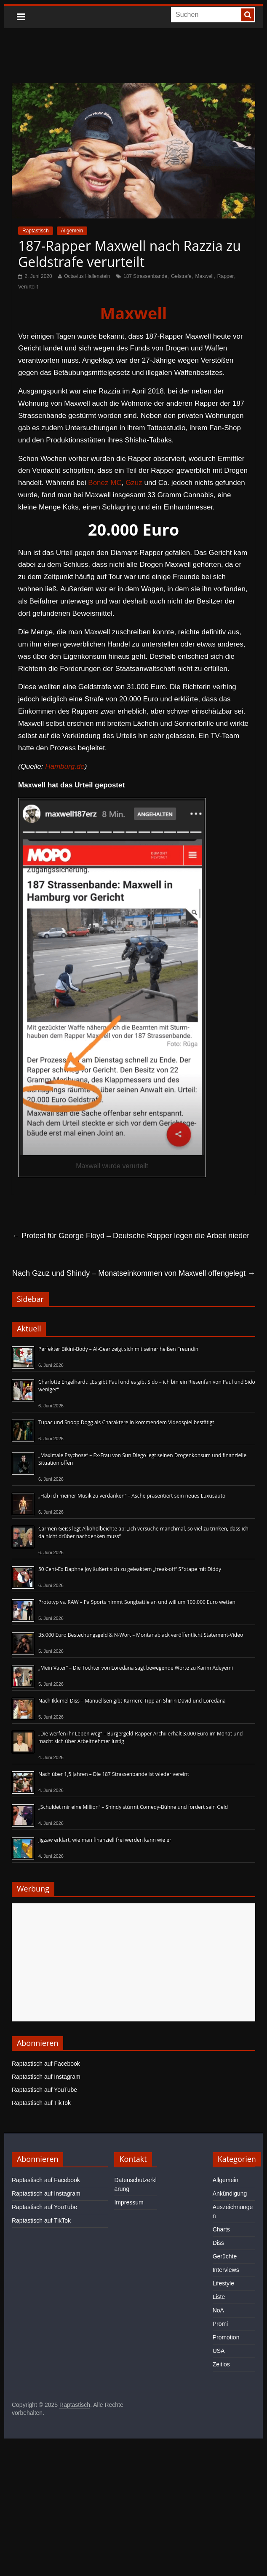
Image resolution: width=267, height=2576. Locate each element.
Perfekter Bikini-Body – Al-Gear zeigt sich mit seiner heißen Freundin (118, 1349)
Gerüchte (225, 2256)
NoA (218, 2310)
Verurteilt (28, 287)
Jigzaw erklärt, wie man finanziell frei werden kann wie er (104, 1839)
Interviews (226, 2269)
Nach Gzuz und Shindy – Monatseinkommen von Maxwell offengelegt (133, 1273)
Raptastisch (35, 231)
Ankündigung (230, 2193)
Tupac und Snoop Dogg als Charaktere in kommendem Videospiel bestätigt (126, 1422)
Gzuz (133, 483)
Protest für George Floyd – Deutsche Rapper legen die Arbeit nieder (130, 1235)
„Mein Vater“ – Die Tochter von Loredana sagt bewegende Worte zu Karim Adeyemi (135, 1667)
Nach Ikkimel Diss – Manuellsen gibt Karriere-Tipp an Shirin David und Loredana (132, 1700)
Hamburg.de (65, 767)
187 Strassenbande (145, 276)
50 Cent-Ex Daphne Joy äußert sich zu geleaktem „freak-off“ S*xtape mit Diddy (129, 1569)
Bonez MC (104, 483)
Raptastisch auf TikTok (41, 2102)
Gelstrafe (181, 276)
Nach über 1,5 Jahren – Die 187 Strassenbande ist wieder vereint (113, 1774)
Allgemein (72, 231)
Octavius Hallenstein (87, 276)
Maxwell (204, 276)
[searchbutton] (247, 14)
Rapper (225, 276)
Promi (220, 2323)
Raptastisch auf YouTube (44, 2089)
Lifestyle (223, 2283)
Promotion (226, 2337)
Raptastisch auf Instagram (46, 2076)
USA (219, 2350)
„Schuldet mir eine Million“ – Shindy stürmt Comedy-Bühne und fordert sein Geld (133, 1807)
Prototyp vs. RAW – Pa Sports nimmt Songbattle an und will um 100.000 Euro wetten (136, 1602)
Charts (221, 2229)
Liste (219, 2296)
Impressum (128, 2202)
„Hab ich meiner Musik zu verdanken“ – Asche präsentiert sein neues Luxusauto (131, 1495)
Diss (218, 2242)
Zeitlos (221, 2364)
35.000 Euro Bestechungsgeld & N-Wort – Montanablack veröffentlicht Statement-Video (140, 1634)
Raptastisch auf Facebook (46, 2063)
